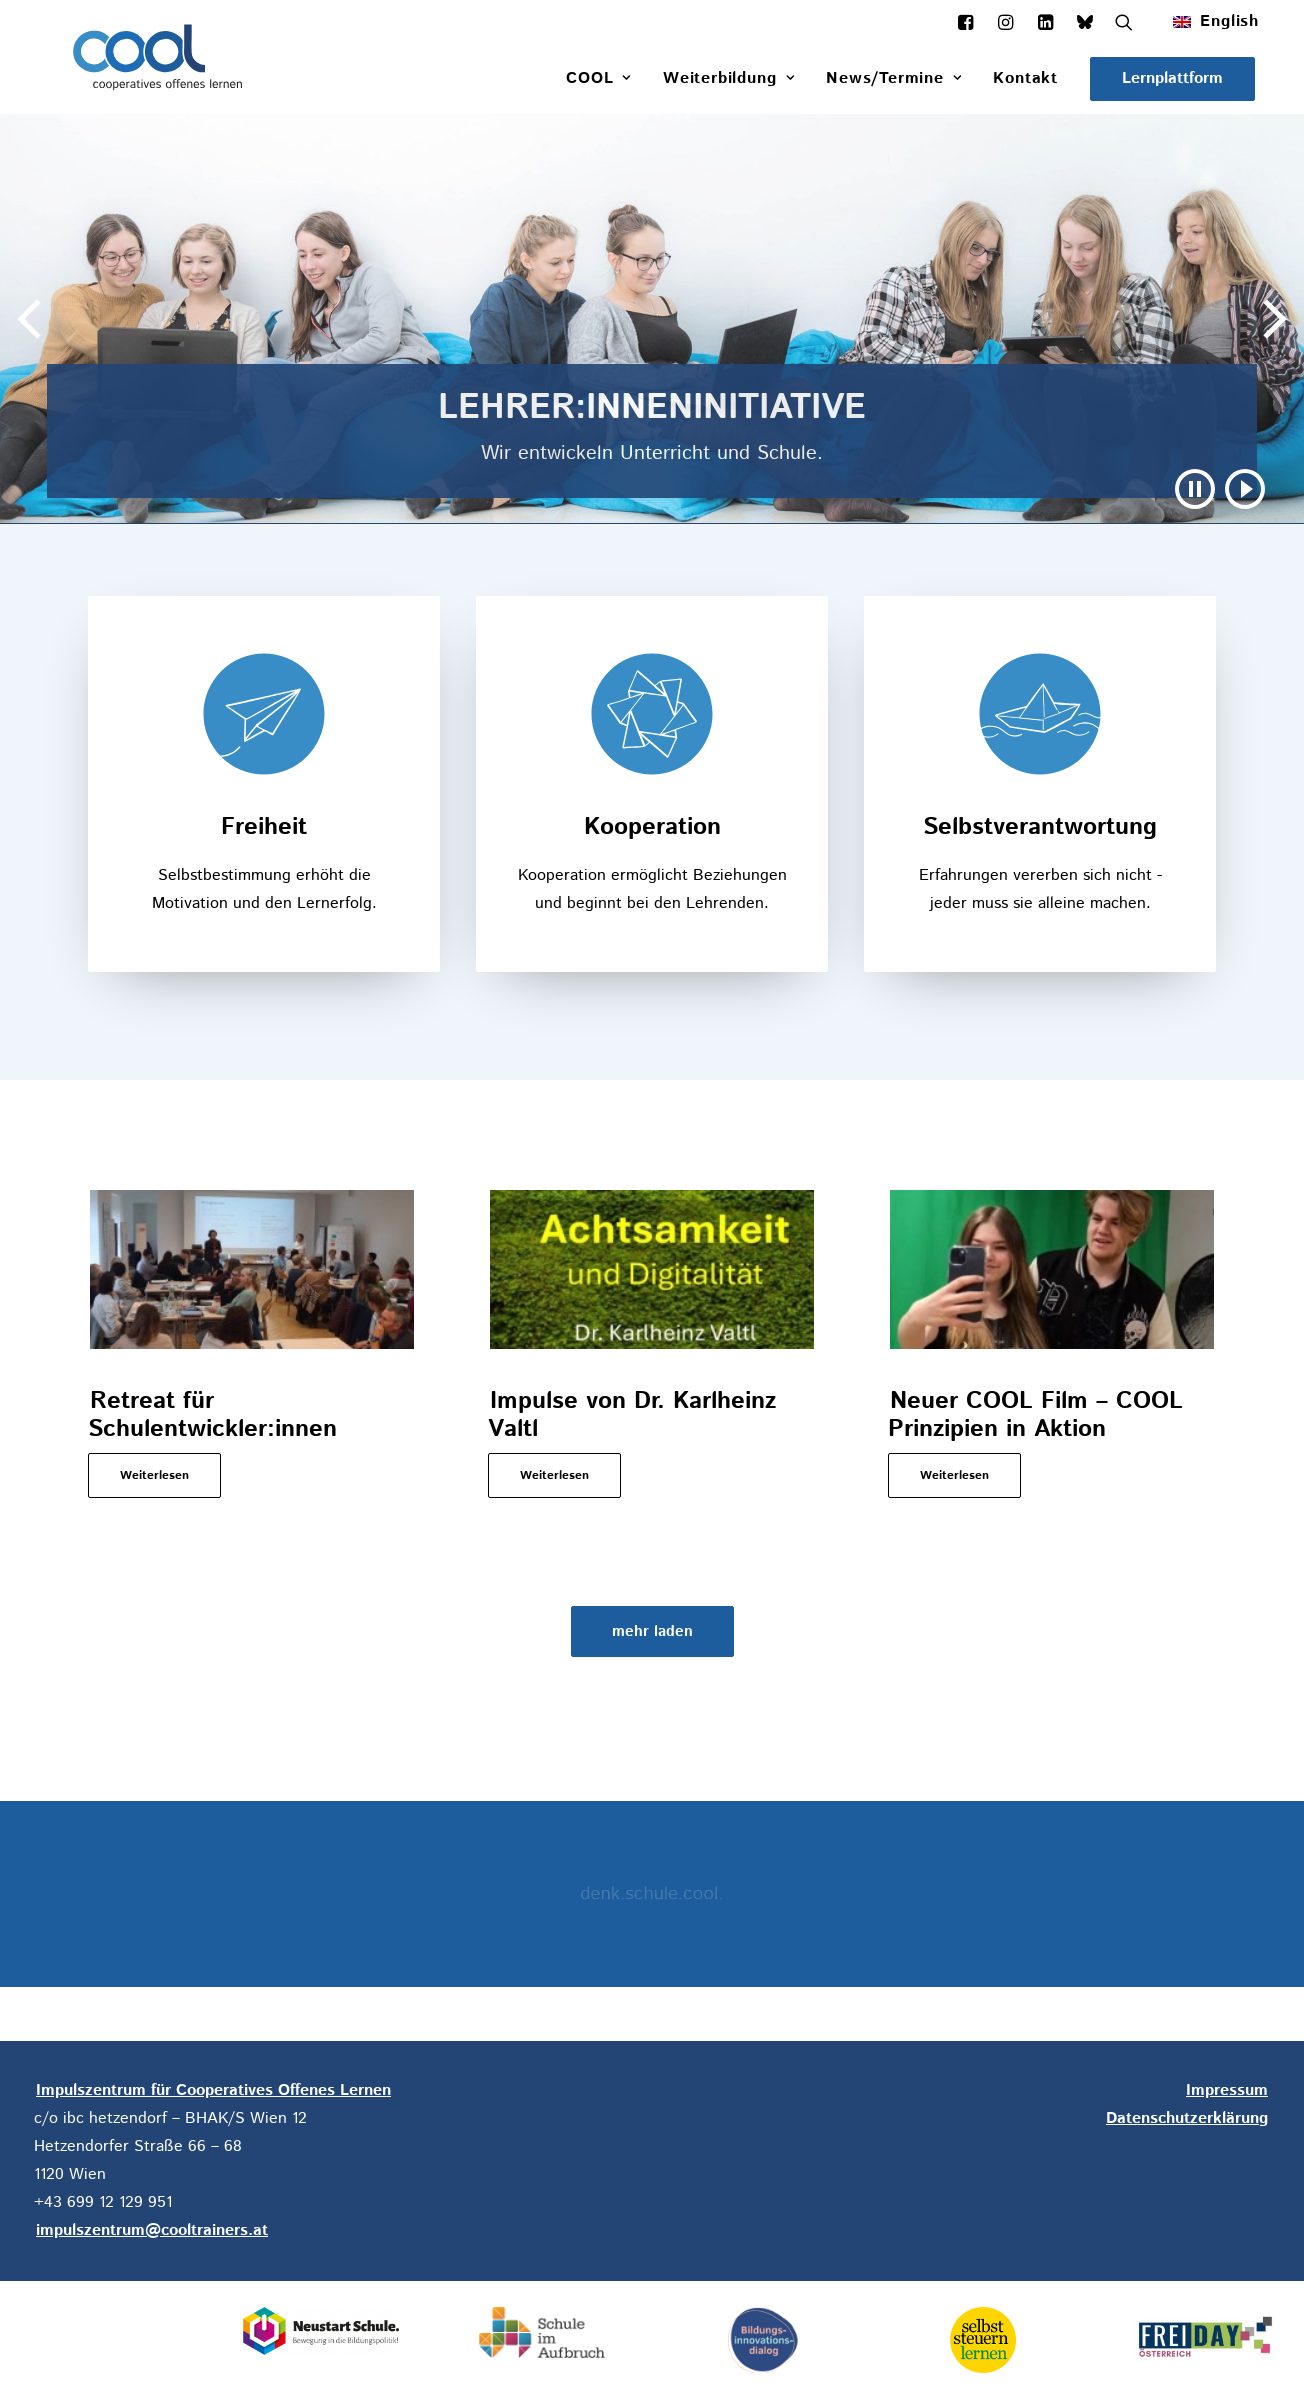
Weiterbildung (728, 78)
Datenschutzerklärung (1187, 2118)
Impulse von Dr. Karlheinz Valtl (632, 1415)
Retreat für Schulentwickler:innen (212, 1415)
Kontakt (1025, 78)
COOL (598, 78)
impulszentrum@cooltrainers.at (152, 2230)
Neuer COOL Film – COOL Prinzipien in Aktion (1035, 1415)
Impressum (1227, 2090)
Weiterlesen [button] (154, 1475)
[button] (1172, 79)
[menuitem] (1220, 21)
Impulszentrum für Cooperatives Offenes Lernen (213, 2090)
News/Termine (893, 78)
